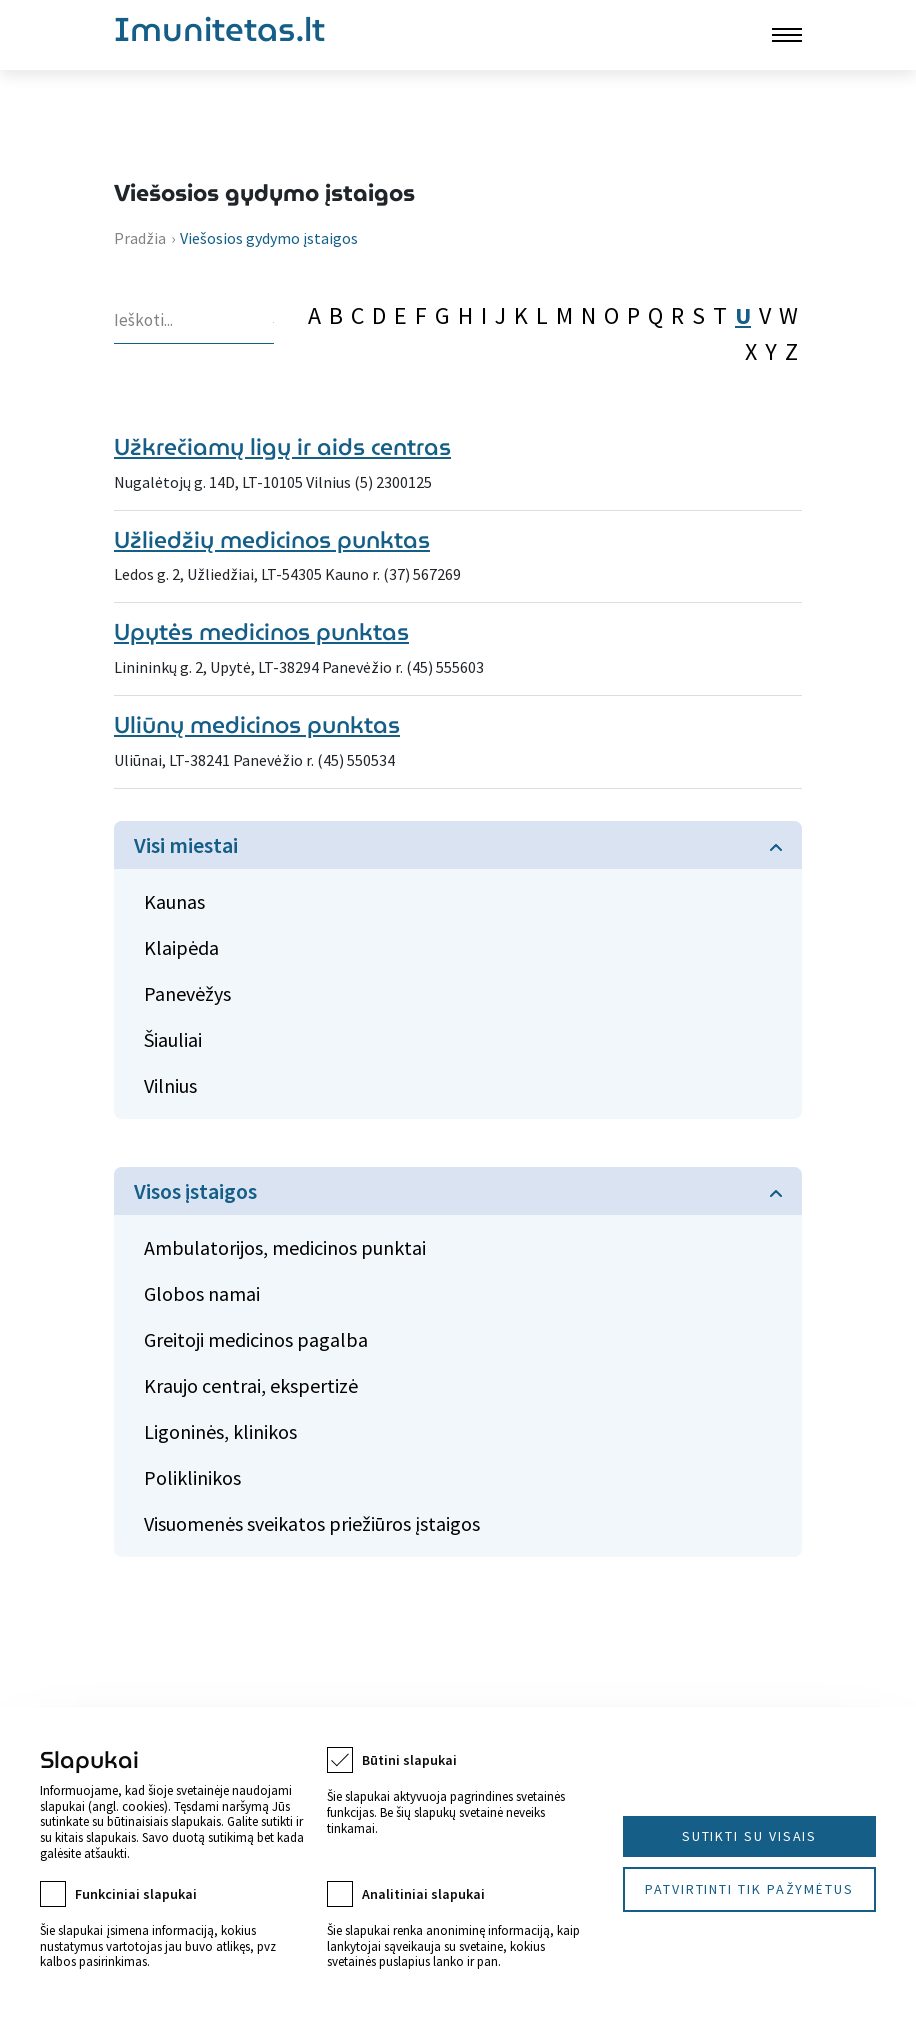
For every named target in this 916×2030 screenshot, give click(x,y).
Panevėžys (187, 993)
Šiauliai (173, 1039)
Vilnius (170, 1085)
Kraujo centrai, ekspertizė (251, 1385)
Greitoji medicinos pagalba (256, 1339)
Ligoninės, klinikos (220, 1431)
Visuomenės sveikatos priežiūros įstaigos (312, 1523)
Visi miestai (186, 845)
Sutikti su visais (750, 1836)
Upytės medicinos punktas (261, 632)
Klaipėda (181, 947)
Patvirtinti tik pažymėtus (749, 1889)
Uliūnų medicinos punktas (257, 725)
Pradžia (140, 238)
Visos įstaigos (195, 1191)
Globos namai (202, 1293)
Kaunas (174, 901)
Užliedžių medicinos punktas (272, 540)
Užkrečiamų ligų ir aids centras (282, 447)
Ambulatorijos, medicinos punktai (285, 1247)
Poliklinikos (192, 1477)
